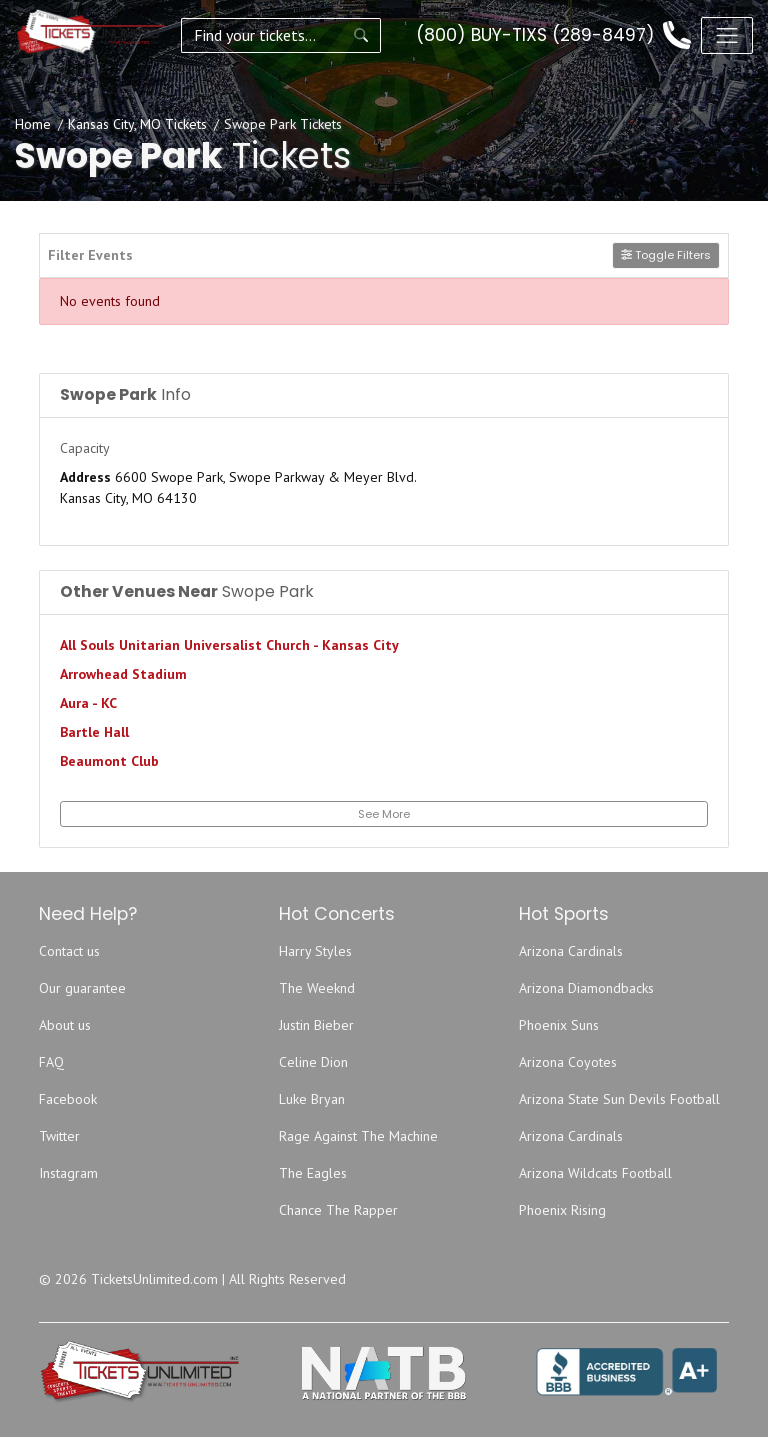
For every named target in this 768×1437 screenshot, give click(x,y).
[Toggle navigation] (727, 35)
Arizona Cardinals (571, 951)
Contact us (69, 951)
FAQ (51, 1062)
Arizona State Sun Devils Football (619, 1099)
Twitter (59, 1136)
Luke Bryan (312, 1099)
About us (65, 1025)
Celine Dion (313, 1062)
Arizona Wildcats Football (595, 1173)
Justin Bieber (316, 1025)
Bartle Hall (94, 732)
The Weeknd (317, 988)
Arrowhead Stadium (123, 674)
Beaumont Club (109, 761)
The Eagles (313, 1173)
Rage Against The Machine (358, 1136)
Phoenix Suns (559, 1025)
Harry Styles (315, 951)
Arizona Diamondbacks (586, 988)
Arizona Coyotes (568, 1062)
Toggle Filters (666, 255)
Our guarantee (82, 988)
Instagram (68, 1173)
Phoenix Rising (562, 1210)
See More (384, 814)
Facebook (68, 1099)
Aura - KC (88, 703)
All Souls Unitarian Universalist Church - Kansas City (229, 645)
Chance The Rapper (338, 1210)
